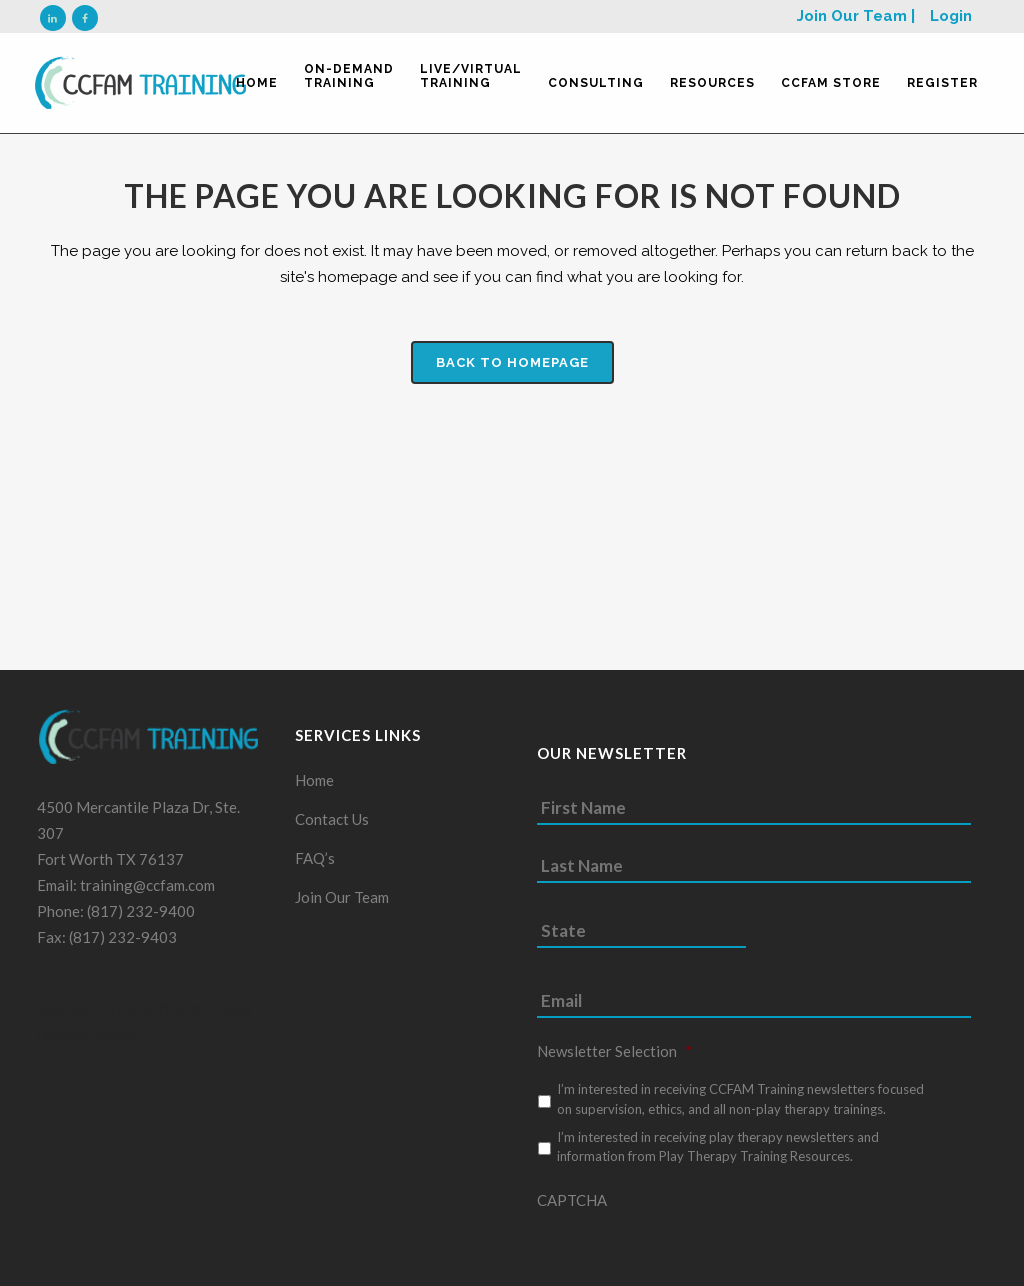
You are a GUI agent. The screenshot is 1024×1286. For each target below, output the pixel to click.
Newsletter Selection (614, 1059)
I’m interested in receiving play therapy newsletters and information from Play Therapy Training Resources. (718, 1155)
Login (951, 16)
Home (314, 788)
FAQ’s (315, 866)
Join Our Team (342, 905)
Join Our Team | (856, 16)
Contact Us (332, 827)
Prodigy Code (86, 1043)
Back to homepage (512, 362)
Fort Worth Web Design (174, 1017)
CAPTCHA (572, 1208)
